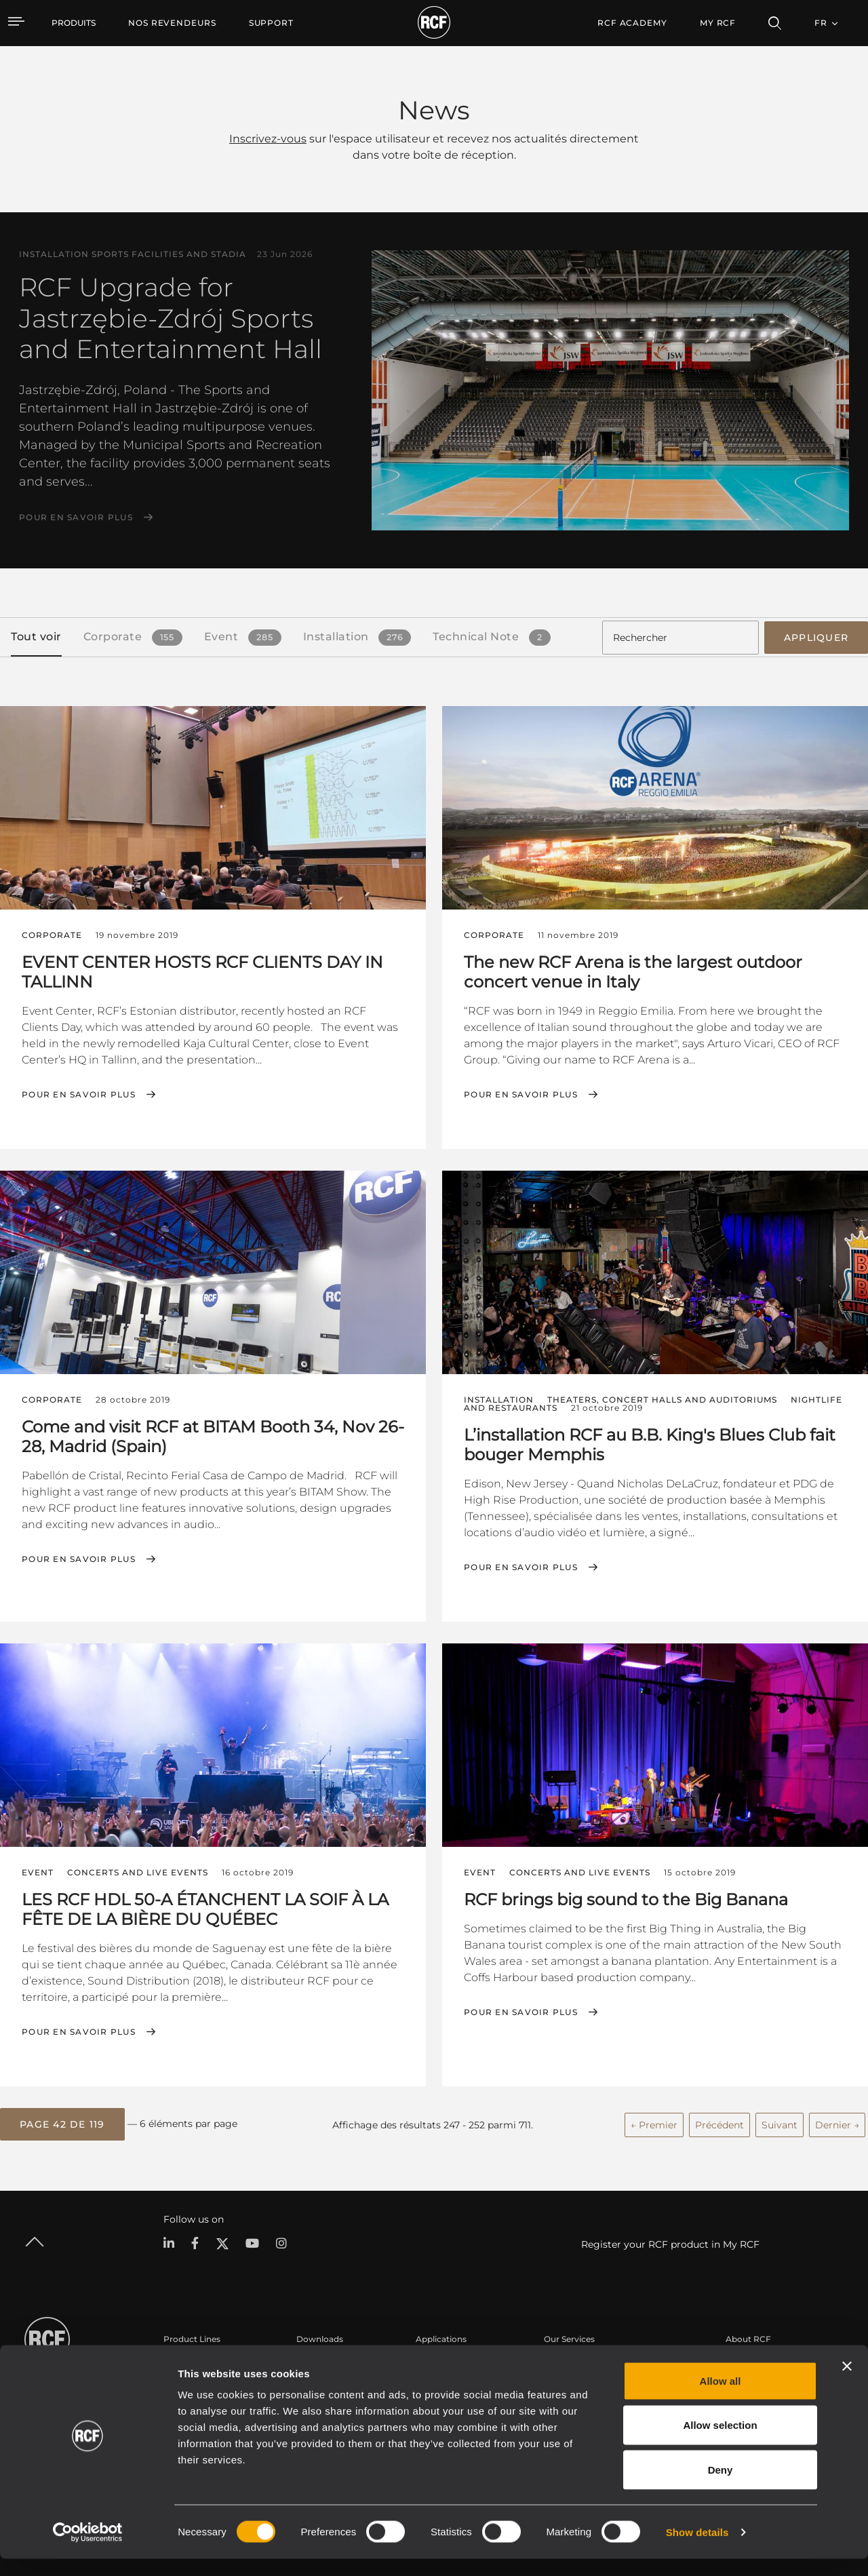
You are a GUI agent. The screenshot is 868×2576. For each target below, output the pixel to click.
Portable (181, 2361)
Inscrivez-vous (268, 138)
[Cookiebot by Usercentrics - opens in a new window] (87, 2549)
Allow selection (720, 2442)
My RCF (718, 23)
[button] (62, 2122)
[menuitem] (172, 23)
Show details (697, 2549)
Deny (720, 2487)
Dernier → (837, 2121)
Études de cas (444, 2361)
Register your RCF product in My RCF (670, 2241)
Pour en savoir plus (76, 517)
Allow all (720, 2398)
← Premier (654, 2121)
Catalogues (319, 2361)
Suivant (779, 2121)
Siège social (749, 2361)
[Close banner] (847, 2383)
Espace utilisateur (580, 2361)
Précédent (719, 2121)
